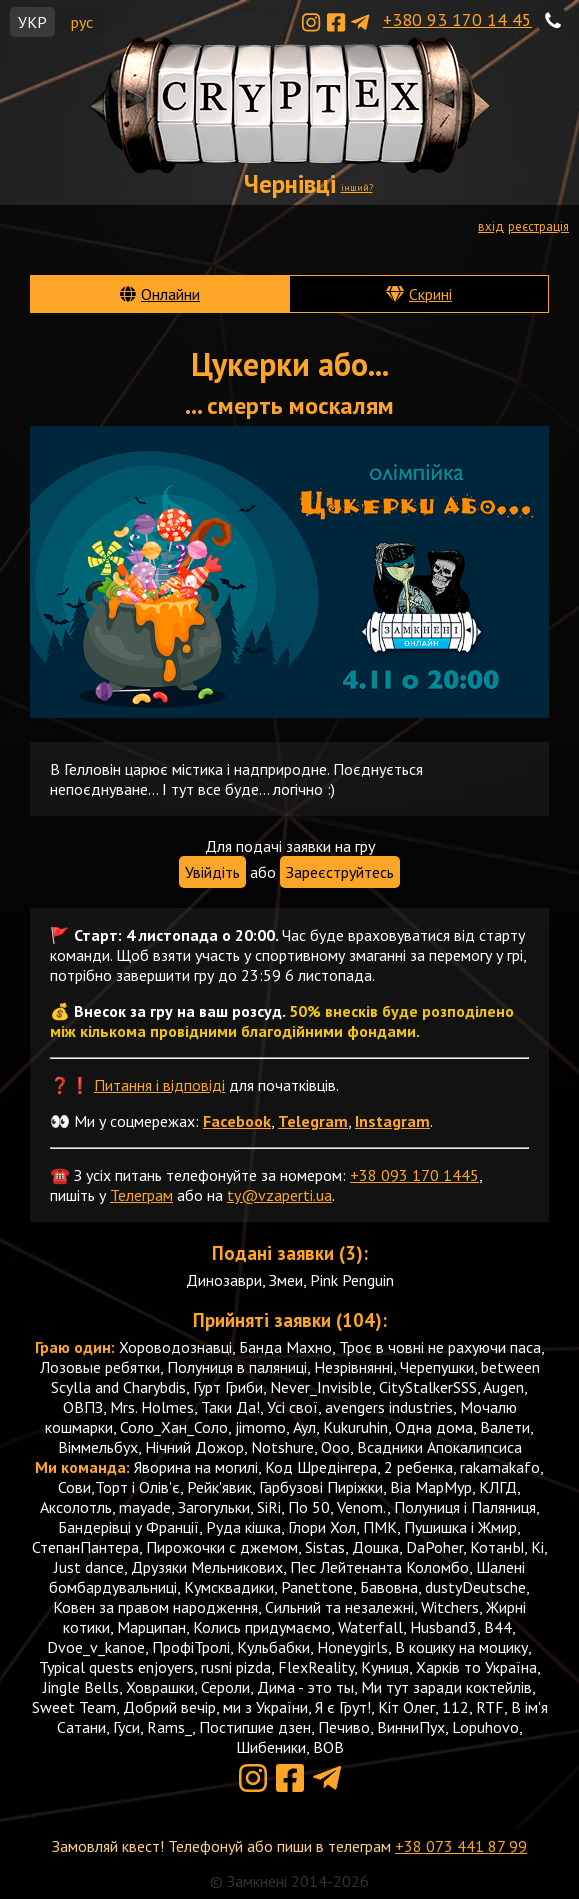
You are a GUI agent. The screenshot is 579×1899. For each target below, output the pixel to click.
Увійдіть (212, 872)
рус (82, 22)
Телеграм (141, 1195)
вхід (491, 226)
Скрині (430, 294)
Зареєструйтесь (340, 872)
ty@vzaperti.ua (279, 1195)
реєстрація (538, 226)
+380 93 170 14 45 (457, 19)
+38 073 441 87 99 (461, 1846)
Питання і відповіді (159, 1085)
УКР (32, 22)
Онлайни (170, 294)
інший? (357, 187)
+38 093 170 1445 (414, 1175)
